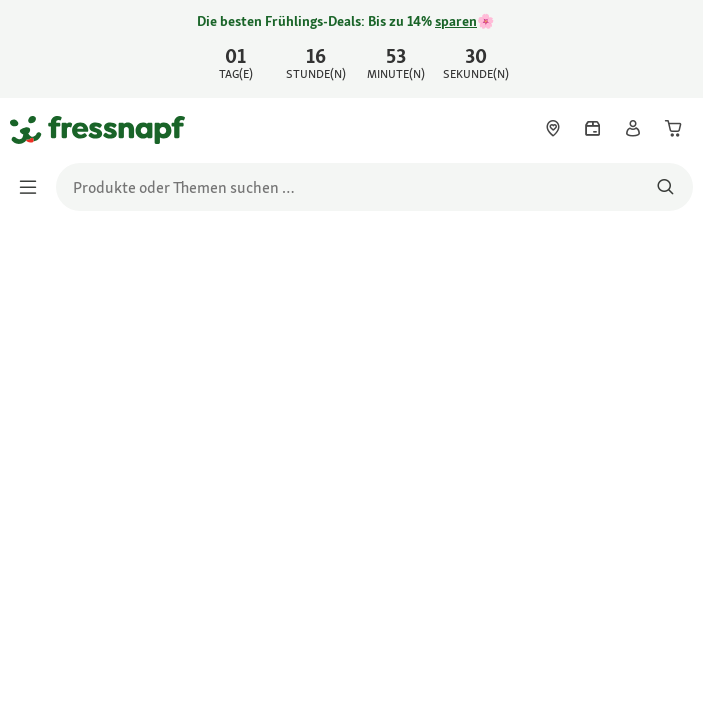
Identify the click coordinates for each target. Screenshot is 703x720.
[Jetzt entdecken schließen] (671, 46)
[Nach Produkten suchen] (665, 187)
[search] (374, 187)
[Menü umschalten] (34, 187)
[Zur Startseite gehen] (33, 129)
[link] (351, 49)
